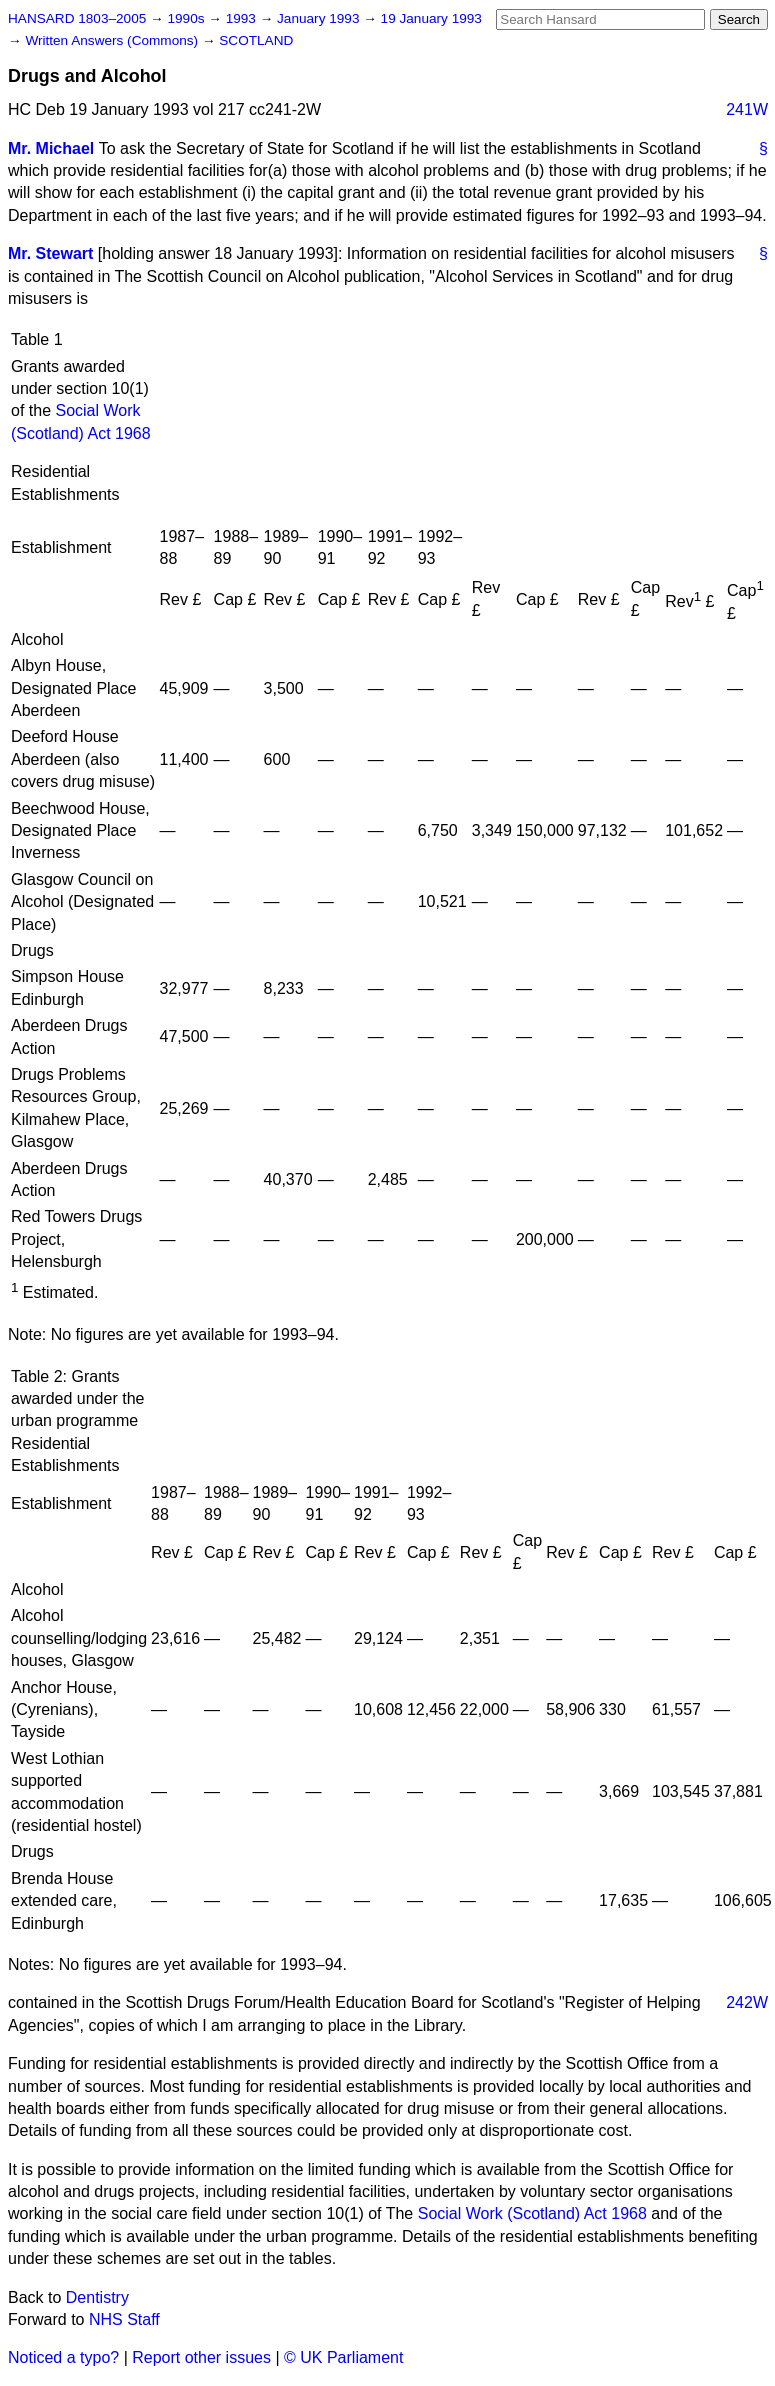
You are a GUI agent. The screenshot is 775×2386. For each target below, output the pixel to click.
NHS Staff (124, 2319)
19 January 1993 (431, 18)
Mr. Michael (51, 148)
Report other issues (201, 2357)
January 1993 (320, 18)
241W (747, 109)
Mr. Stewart (50, 253)
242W (747, 2002)
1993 (243, 18)
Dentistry (97, 2297)
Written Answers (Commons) (113, 40)
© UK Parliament (343, 2357)
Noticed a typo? (63, 2357)
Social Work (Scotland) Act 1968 (532, 2213)
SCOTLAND (256, 40)
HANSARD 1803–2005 (77, 18)
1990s (187, 18)
